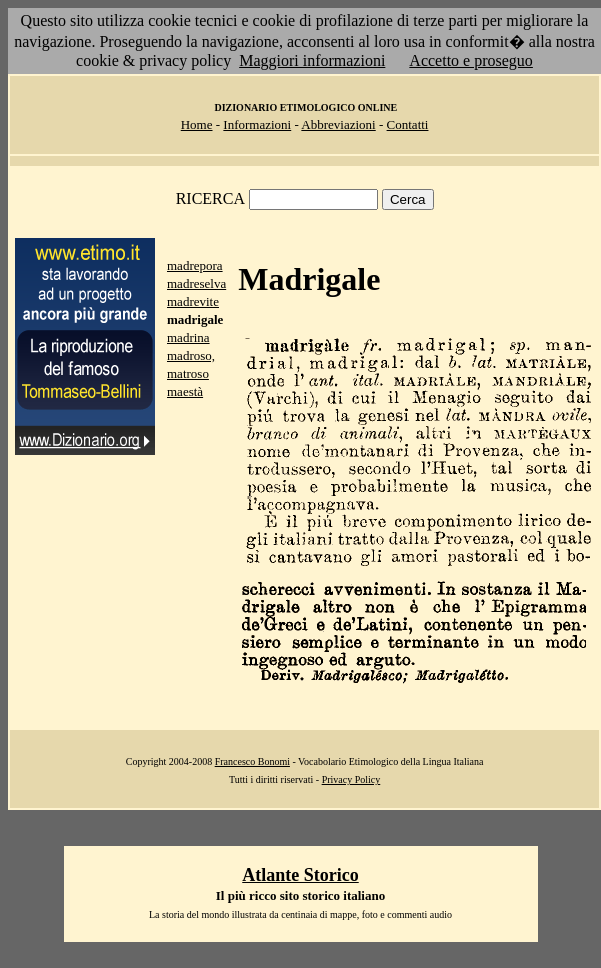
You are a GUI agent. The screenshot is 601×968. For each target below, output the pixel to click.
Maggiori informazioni (312, 60)
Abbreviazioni (338, 124)
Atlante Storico (300, 875)
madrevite (193, 301)
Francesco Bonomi (252, 761)
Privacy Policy (351, 779)
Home (197, 124)
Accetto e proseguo (471, 60)
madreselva (196, 283)
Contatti (408, 124)
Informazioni (257, 124)
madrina (188, 337)
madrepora (195, 265)
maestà (185, 391)
